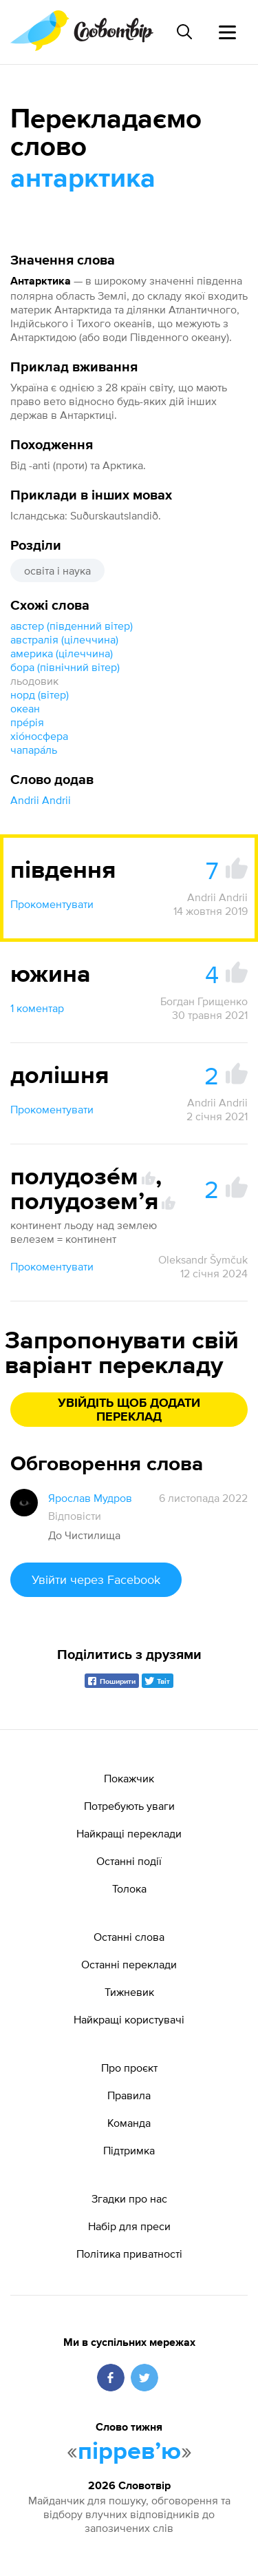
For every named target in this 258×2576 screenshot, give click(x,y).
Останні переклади (129, 1964)
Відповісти (74, 1515)
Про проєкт (129, 2067)
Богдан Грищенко (204, 1001)
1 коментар (37, 1008)
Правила (129, 2095)
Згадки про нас (129, 2198)
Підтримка (129, 2150)
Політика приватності (129, 2253)
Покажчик (129, 1778)
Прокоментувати (52, 904)
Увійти (96, 1579)
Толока (129, 1888)
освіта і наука (57, 570)
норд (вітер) (39, 694)
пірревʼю (129, 2452)
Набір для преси (129, 2226)
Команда (129, 2122)
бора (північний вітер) (65, 667)
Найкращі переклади (129, 1833)
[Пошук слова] (184, 31)
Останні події (129, 1861)
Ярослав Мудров (90, 1498)
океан (25, 708)
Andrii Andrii (40, 800)
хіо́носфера (39, 736)
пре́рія (27, 722)
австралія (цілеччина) (64, 639)
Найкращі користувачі (129, 2019)
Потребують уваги (129, 1806)
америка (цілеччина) (61, 653)
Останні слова (129, 1936)
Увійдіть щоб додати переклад (129, 1410)
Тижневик (129, 1992)
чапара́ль (33, 749)
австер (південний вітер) (71, 625)
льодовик (34, 680)
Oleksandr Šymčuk (203, 1259)
